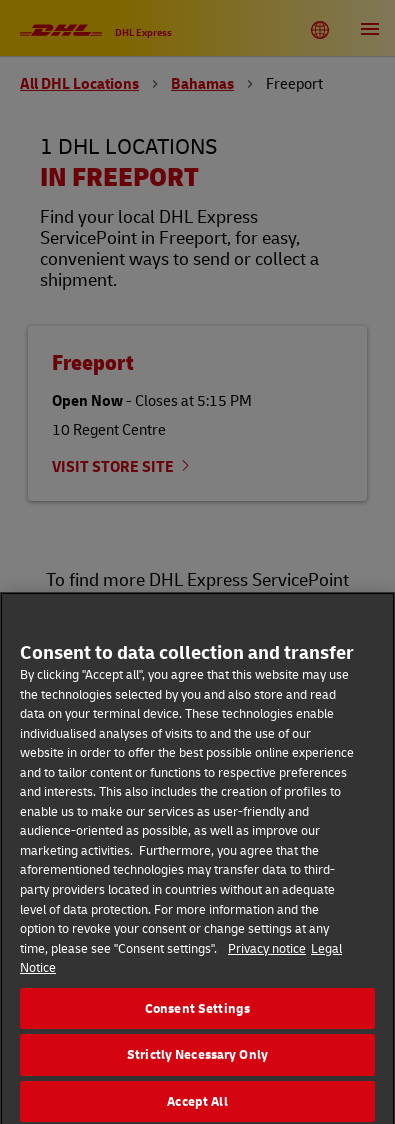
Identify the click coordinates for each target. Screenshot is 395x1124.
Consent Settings (197, 1013)
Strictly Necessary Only (197, 1060)
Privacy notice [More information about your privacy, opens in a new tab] (267, 953)
